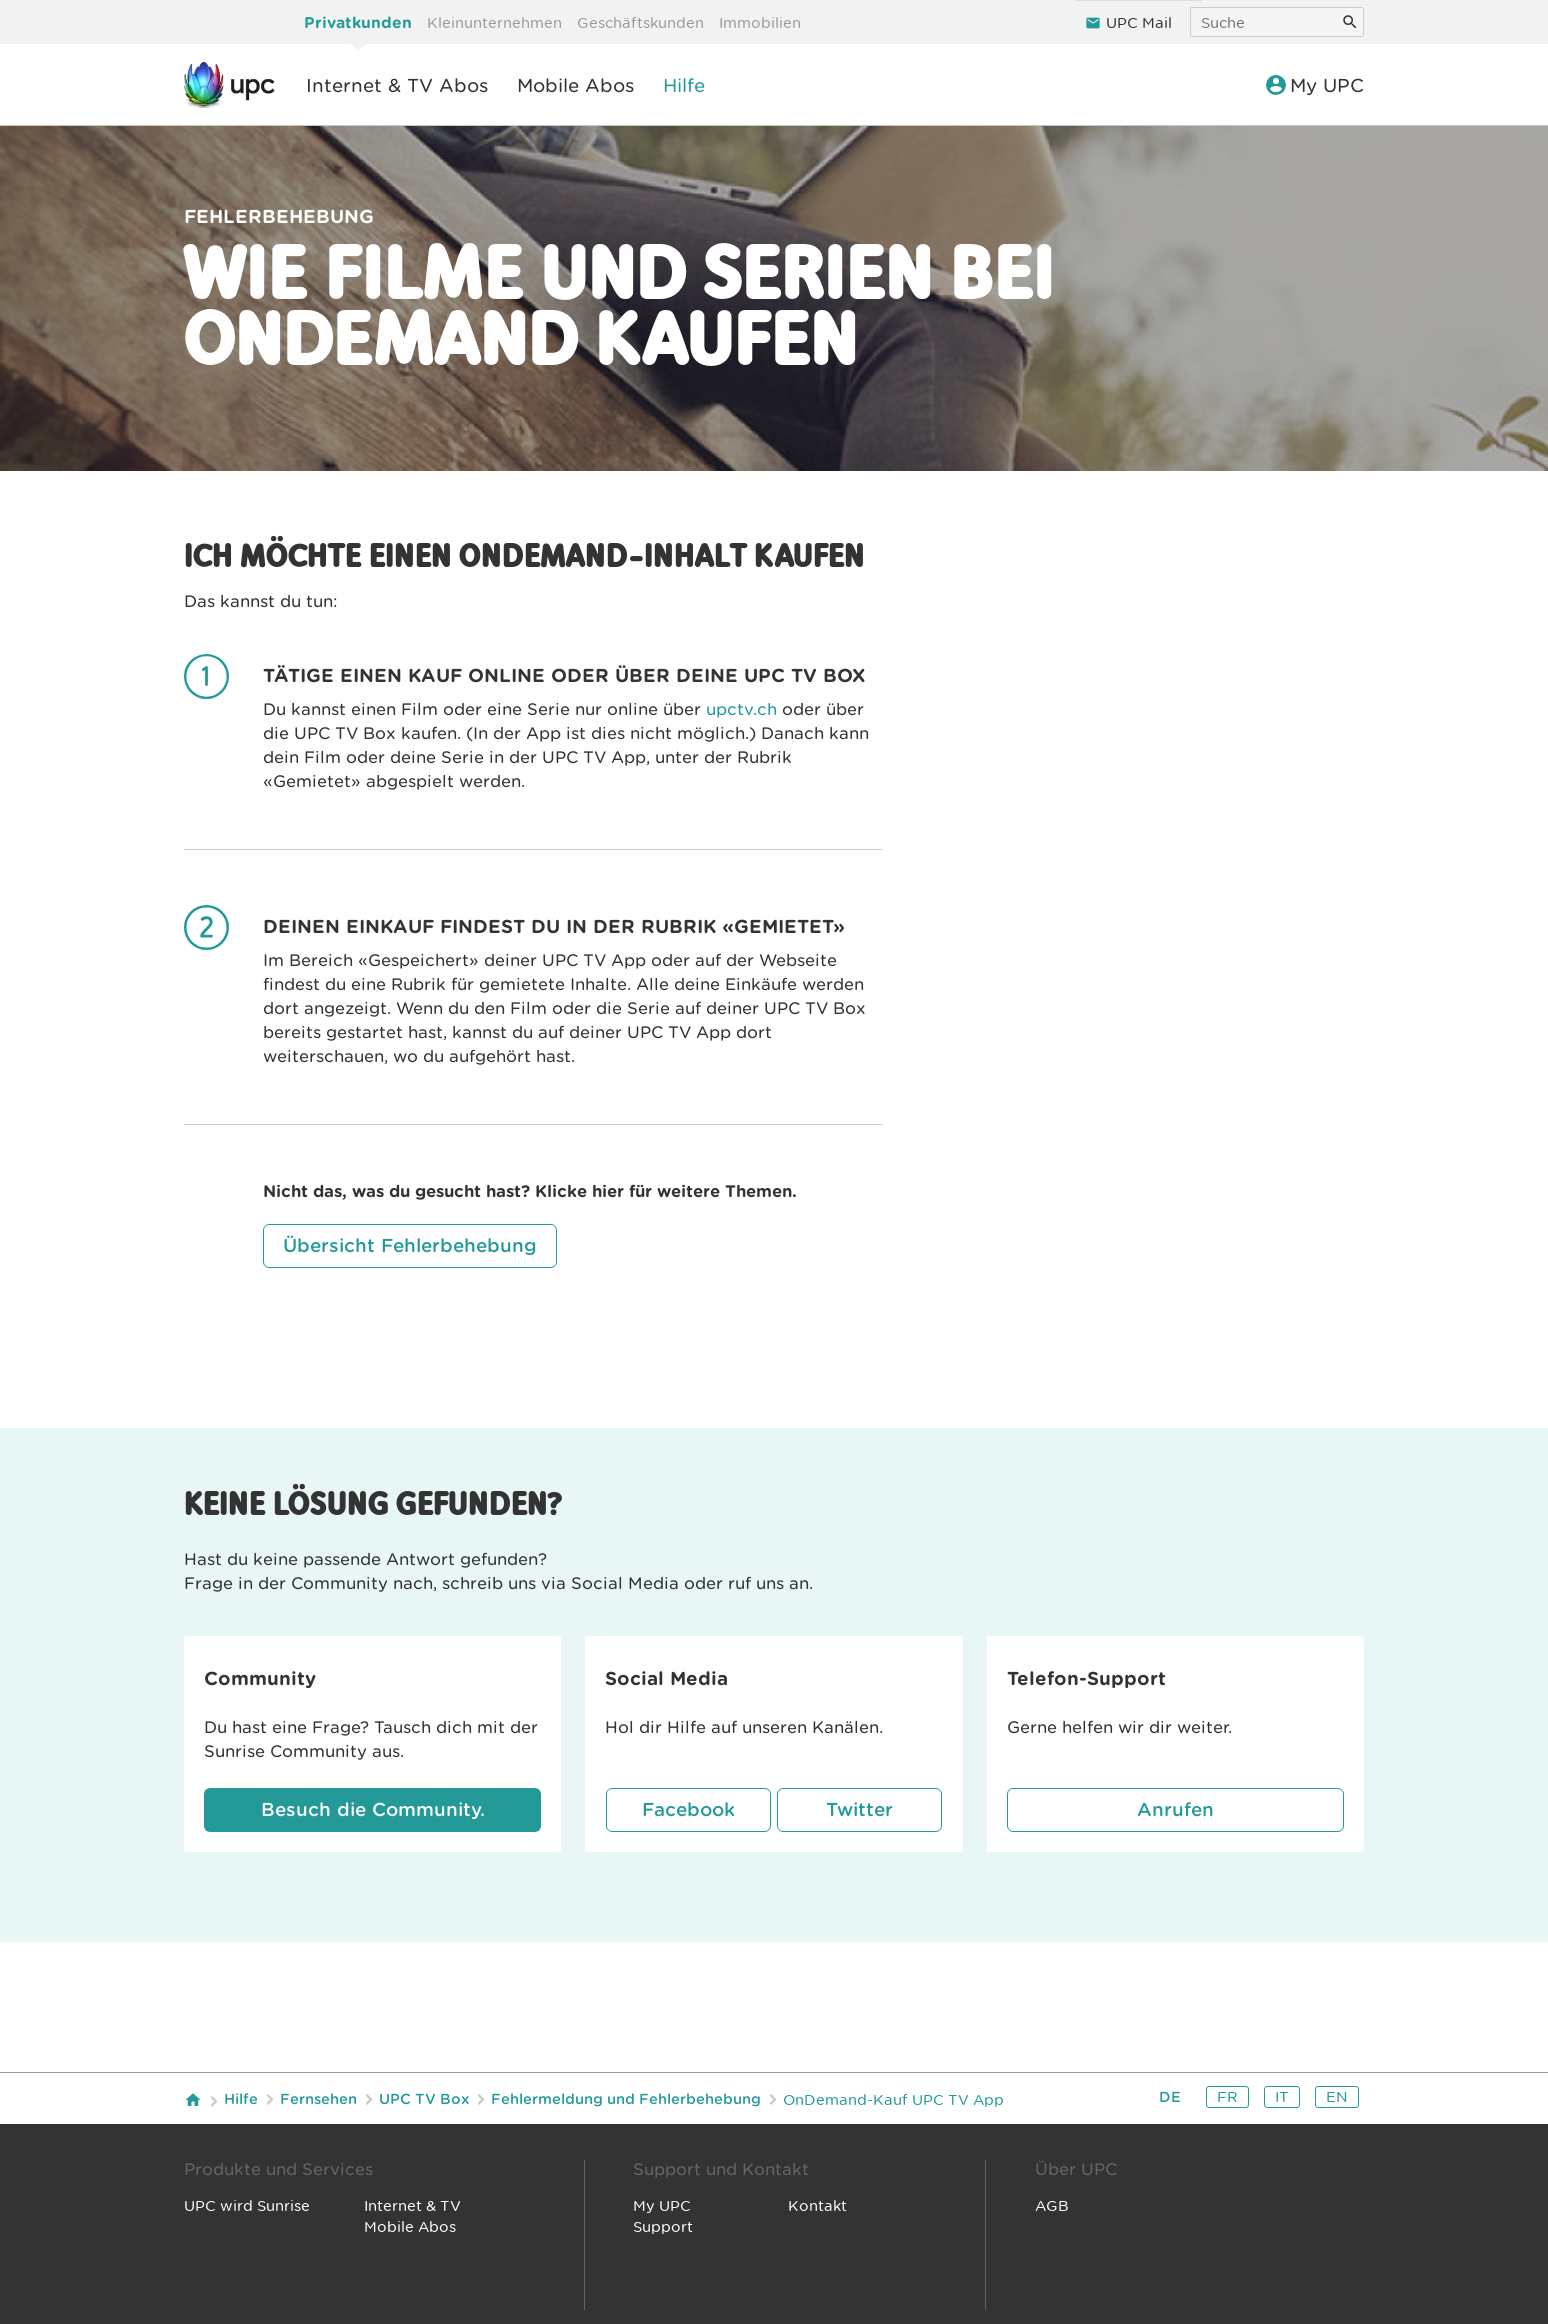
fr (1227, 2097)
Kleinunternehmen (494, 23)
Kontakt (817, 2206)
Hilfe (684, 85)
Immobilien (760, 23)
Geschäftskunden (640, 23)
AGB (1052, 2206)
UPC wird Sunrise (247, 2206)
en (1337, 2097)
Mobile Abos (575, 85)
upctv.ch (741, 709)
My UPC (1317, 85)
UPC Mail (1139, 23)
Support (663, 2227)
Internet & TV (412, 2206)
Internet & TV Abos (397, 85)
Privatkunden (358, 23)
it (1282, 2097)
